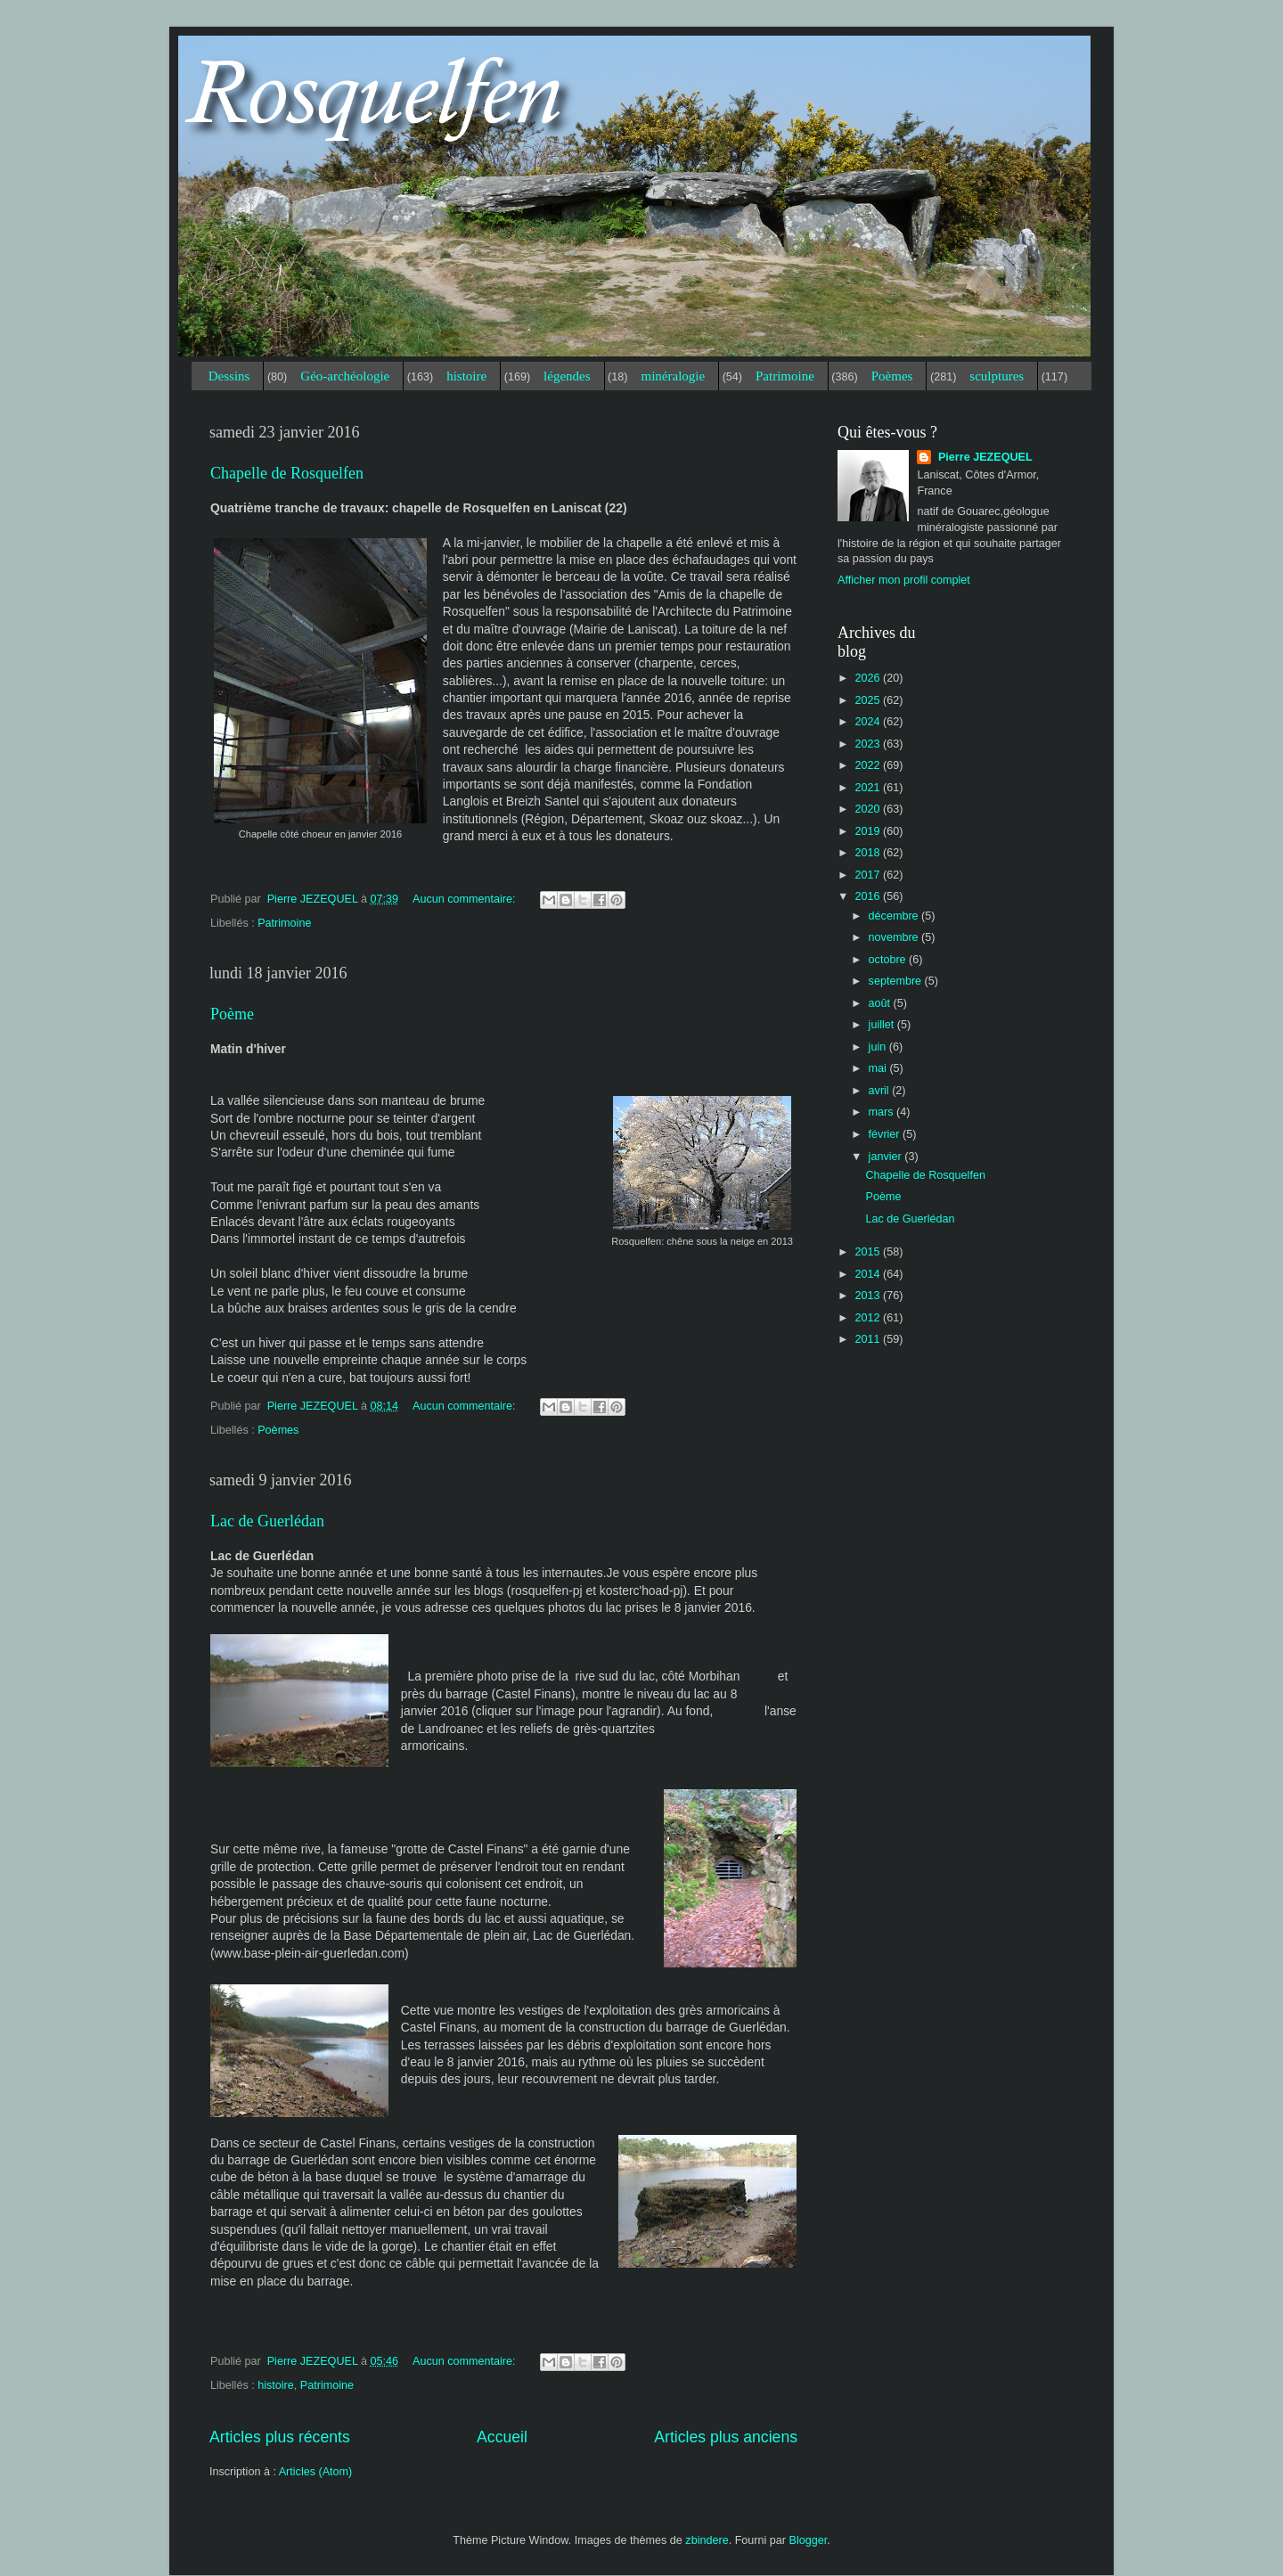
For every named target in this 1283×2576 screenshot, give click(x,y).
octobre (889, 959)
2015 (868, 1252)
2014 (868, 1274)
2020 (868, 809)
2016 (868, 896)
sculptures (996, 376)
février (886, 1134)
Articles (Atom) (316, 2472)
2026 (868, 678)
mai (879, 1068)
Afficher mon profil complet (904, 580)
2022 (868, 765)
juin (879, 1047)
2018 (868, 852)
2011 (868, 1339)
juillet (883, 1024)
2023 (868, 744)
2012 (868, 1318)
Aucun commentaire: (466, 899)
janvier (887, 1156)
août (881, 1003)
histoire (466, 376)
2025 (868, 700)
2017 (868, 875)
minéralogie (673, 376)
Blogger (808, 2540)
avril (881, 1090)
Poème (232, 1014)
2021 (868, 787)
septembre (897, 981)
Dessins (229, 376)
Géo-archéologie (344, 376)
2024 (868, 722)
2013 (868, 1295)
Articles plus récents (279, 2437)
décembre (895, 916)
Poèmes (892, 376)
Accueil (502, 2437)
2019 (868, 831)
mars (882, 1112)
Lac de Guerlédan (267, 1521)
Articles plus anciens (725, 2437)
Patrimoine (785, 376)
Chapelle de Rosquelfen (287, 473)
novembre (895, 937)
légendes (566, 376)
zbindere (706, 2540)
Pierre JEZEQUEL (983, 457)
